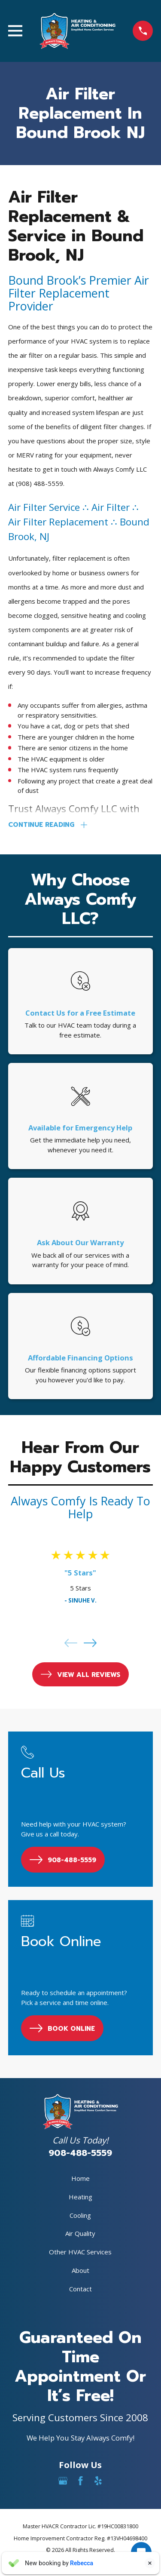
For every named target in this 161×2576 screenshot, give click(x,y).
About (80, 2270)
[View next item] (90, 1642)
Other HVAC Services (80, 2251)
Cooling (80, 2215)
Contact (80, 2288)
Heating (80, 2196)
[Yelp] (98, 2480)
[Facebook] (80, 2480)
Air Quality (80, 2233)
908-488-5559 (80, 2153)
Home (80, 2178)
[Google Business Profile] (62, 2480)
